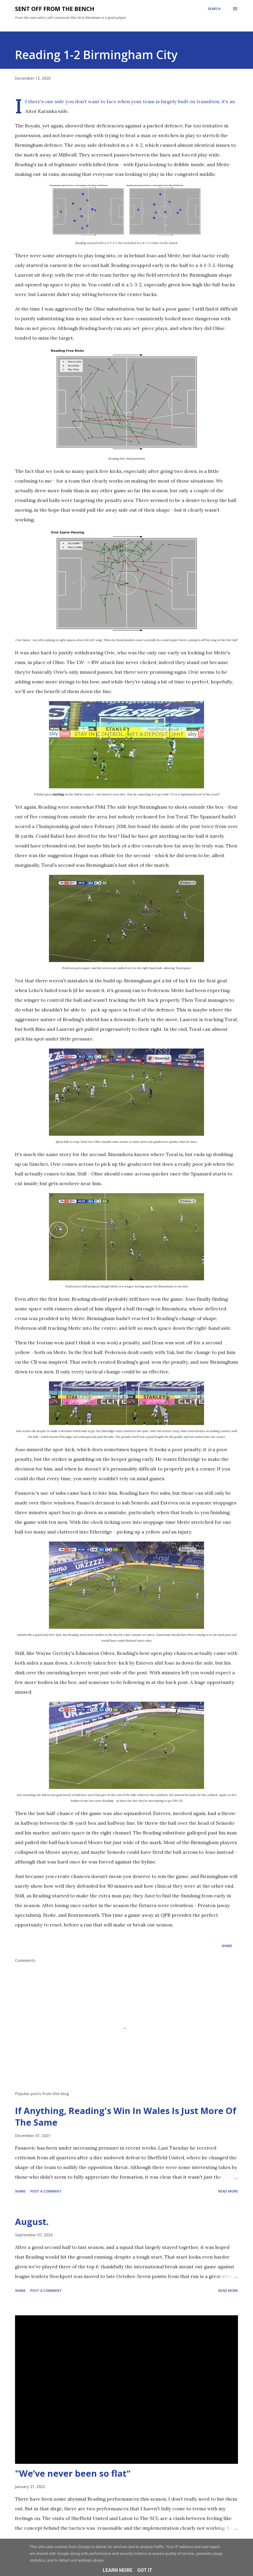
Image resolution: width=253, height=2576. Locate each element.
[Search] (214, 9)
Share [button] (226, 1945)
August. (32, 2222)
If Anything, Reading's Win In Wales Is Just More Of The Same (125, 2116)
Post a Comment (46, 2191)
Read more (228, 2191)
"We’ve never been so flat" (73, 2473)
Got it (144, 2570)
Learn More (118, 2570)
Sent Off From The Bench (54, 9)
